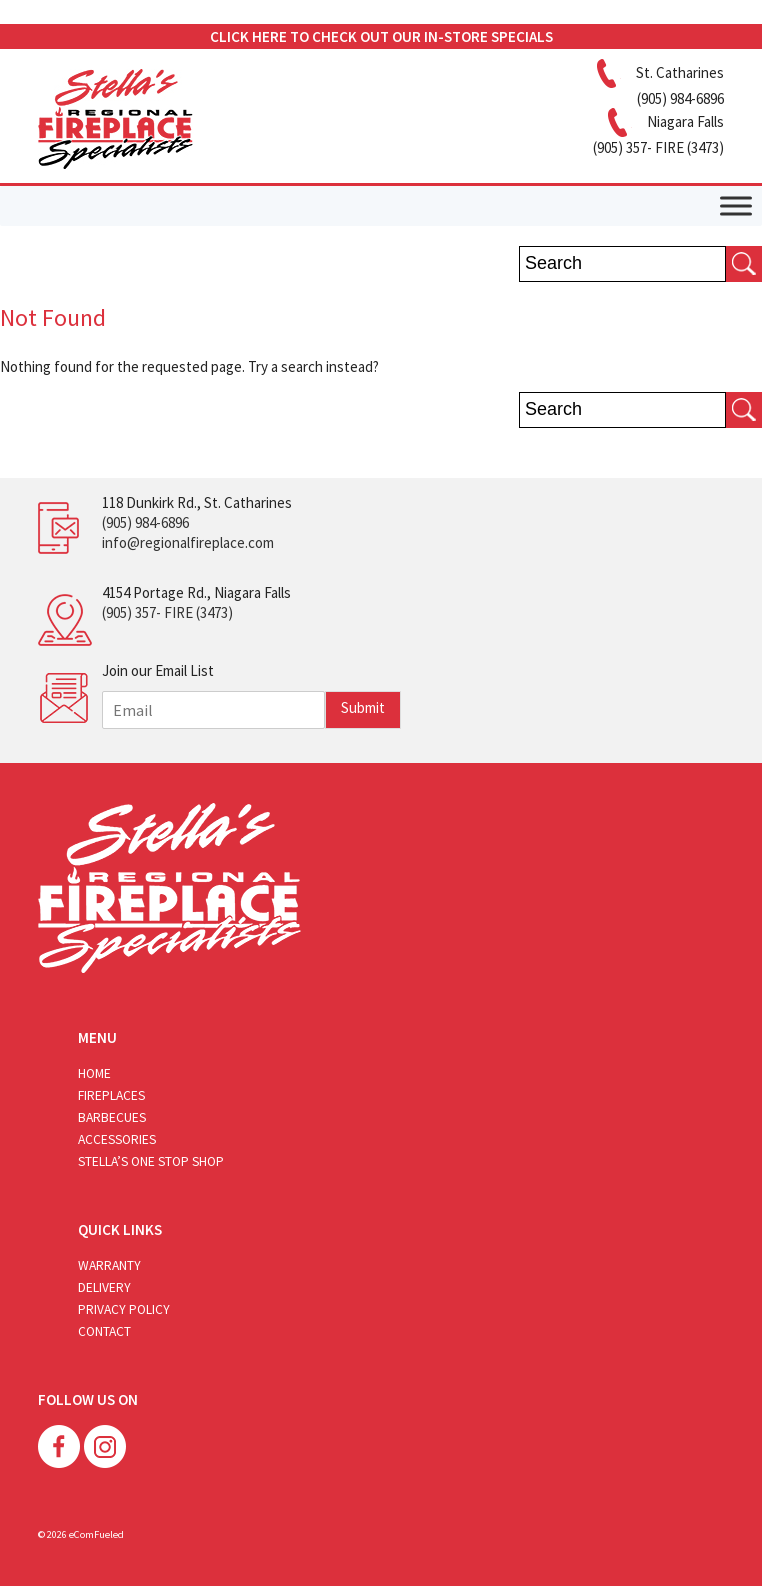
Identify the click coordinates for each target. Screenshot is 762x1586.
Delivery (104, 1287)
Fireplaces (111, 1095)
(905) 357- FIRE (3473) (167, 612)
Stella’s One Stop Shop (151, 1161)
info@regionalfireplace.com (188, 542)
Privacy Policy (124, 1309)
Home (94, 1073)
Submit (363, 707)
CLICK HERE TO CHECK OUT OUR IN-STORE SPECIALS (381, 36)
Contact (104, 1331)
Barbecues (112, 1117)
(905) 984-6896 (145, 522)
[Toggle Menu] (736, 205)
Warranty (109, 1265)
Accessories (117, 1139)
